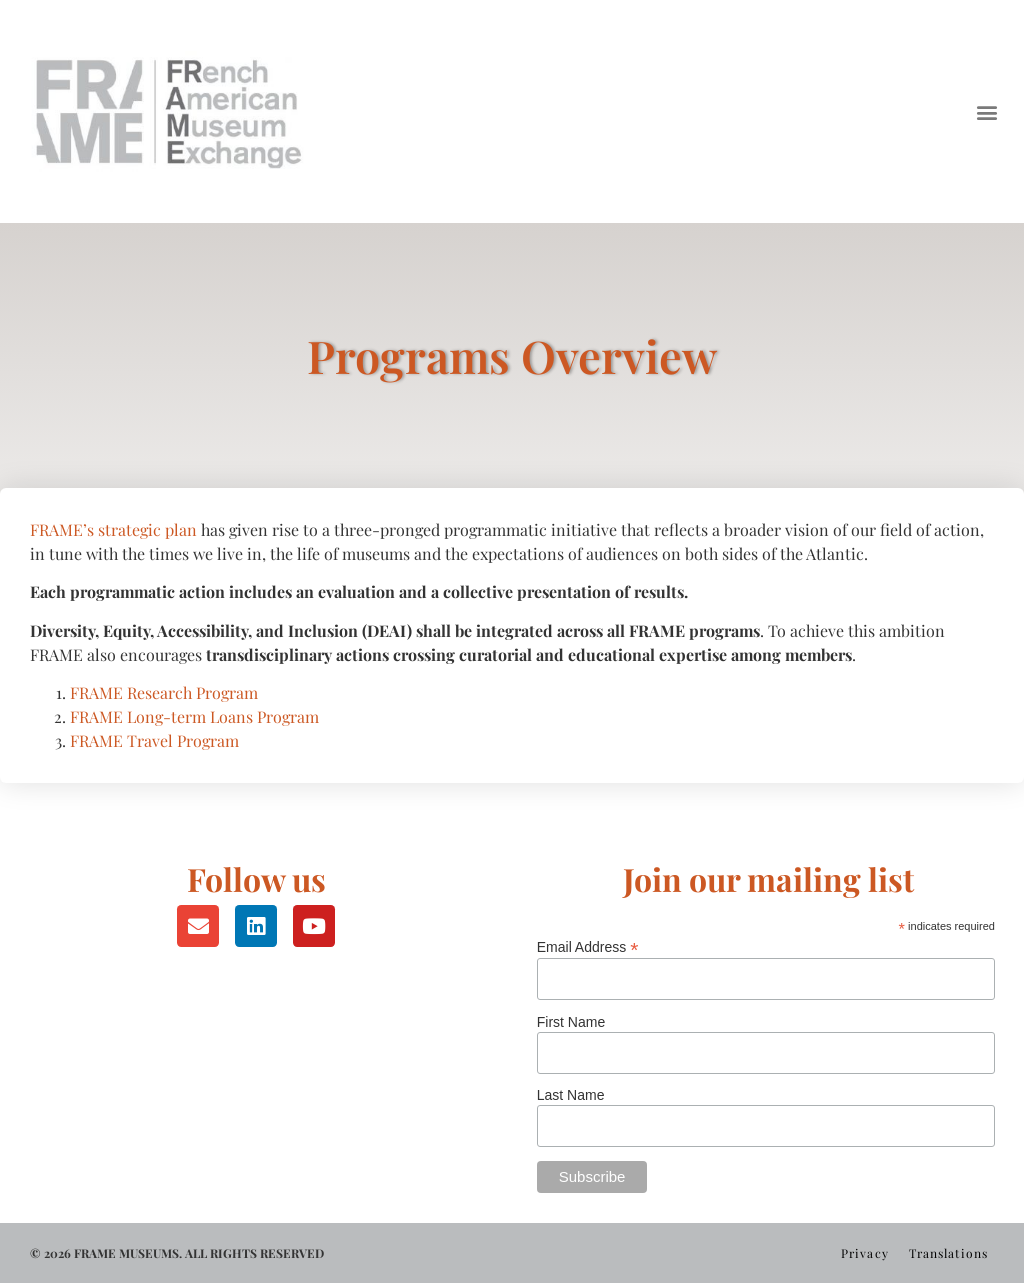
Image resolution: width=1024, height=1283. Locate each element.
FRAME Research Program (164, 692)
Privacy (865, 1253)
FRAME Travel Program (154, 740)
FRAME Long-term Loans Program (194, 716)
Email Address (588, 946)
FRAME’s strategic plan (113, 529)
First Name (571, 1022)
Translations (948, 1253)
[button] (987, 111)
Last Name (571, 1095)
